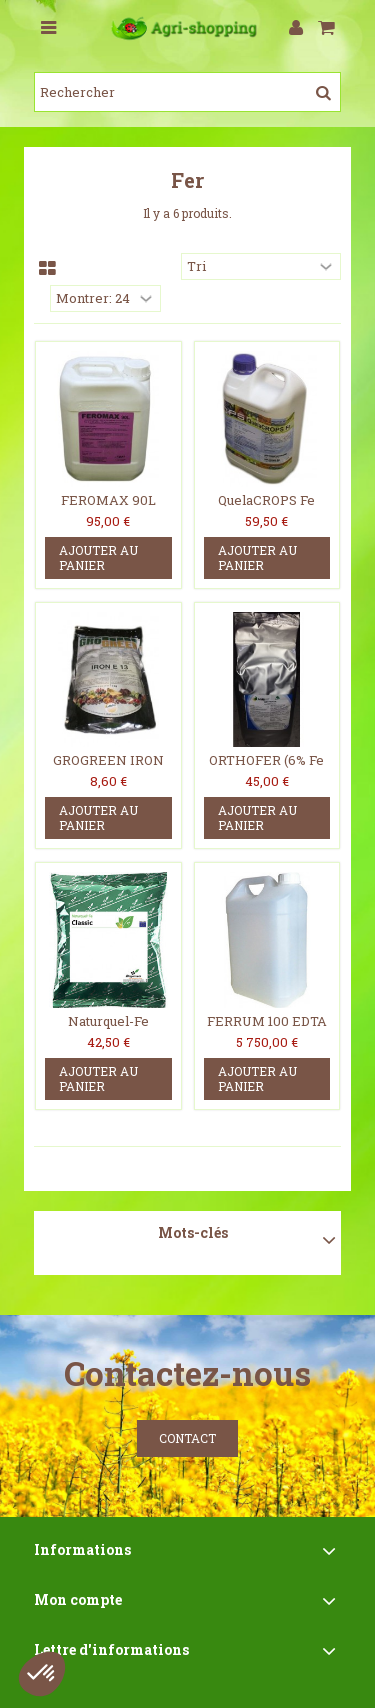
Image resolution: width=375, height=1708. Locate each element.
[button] (42, 1674)
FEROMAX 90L (108, 500)
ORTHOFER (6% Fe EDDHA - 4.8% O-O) (267, 768)
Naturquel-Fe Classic (108, 1029)
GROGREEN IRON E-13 (108, 768)
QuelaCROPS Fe (266, 500)
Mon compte (78, 1599)
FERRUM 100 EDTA (267, 1021)
